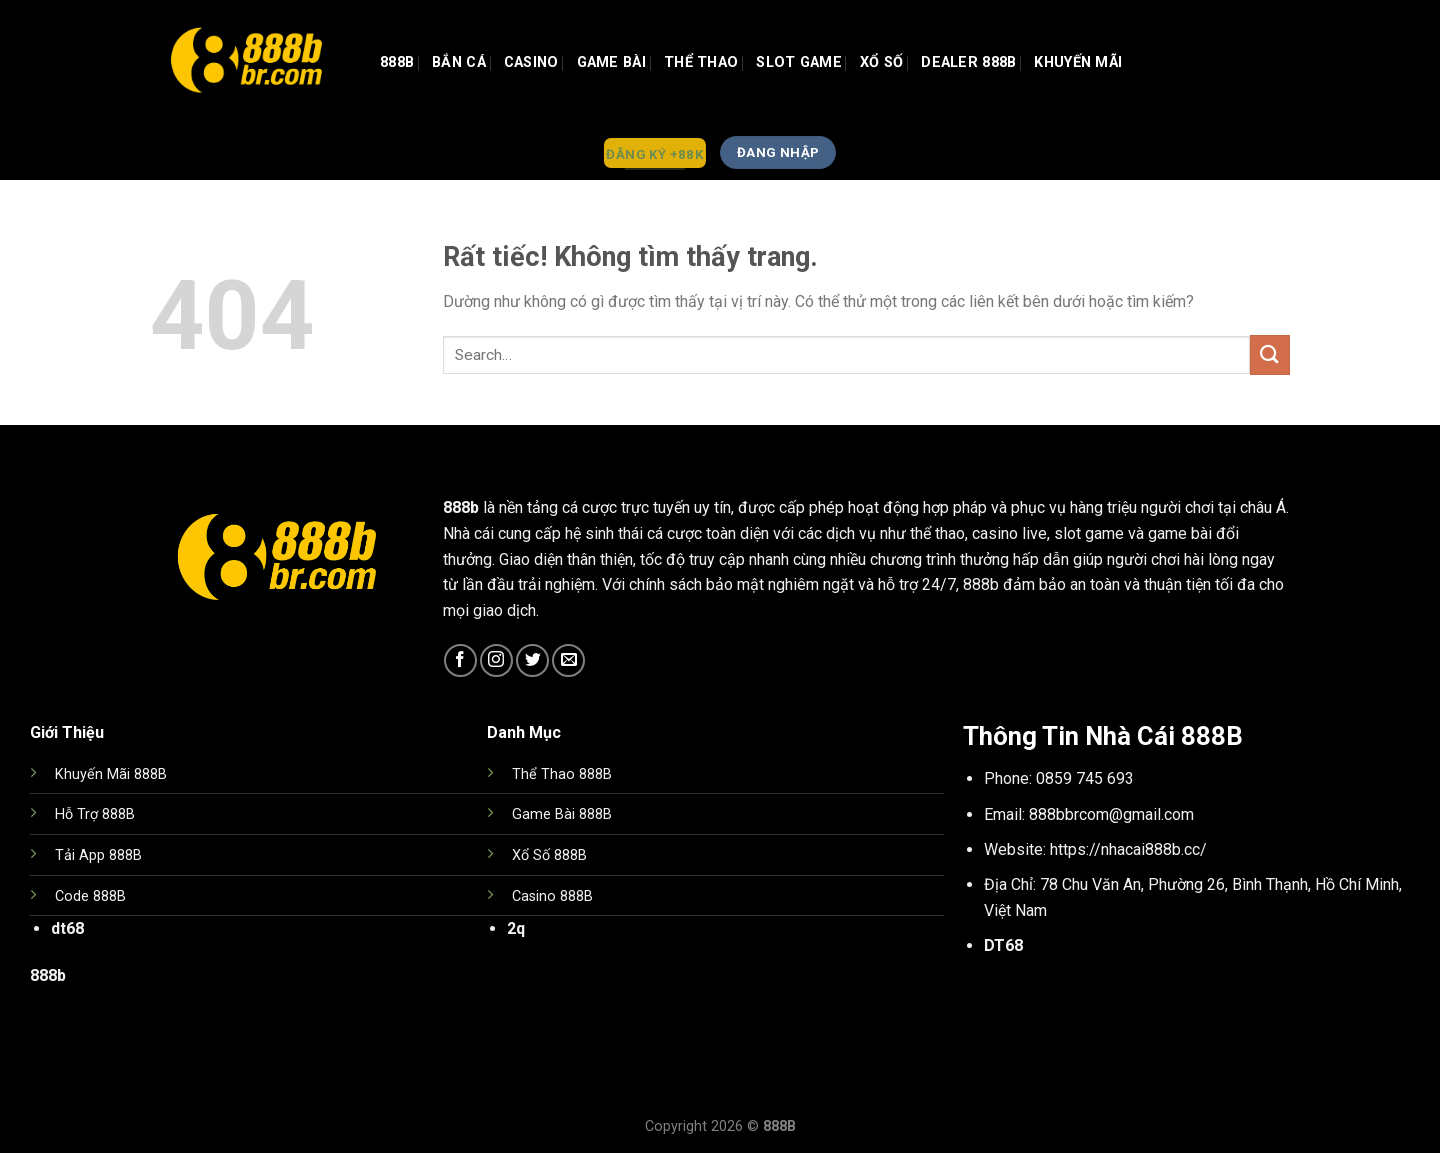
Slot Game (799, 62)
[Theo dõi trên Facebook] (460, 660)
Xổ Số (881, 62)
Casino (531, 62)
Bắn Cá (459, 62)
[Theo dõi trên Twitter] (532, 660)
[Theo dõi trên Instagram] (496, 660)
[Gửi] (1270, 354)
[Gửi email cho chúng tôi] (568, 660)
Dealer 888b (968, 62)
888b (397, 62)
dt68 (67, 928)
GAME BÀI (611, 62)
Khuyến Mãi (1078, 62)
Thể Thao (701, 62)
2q (516, 928)
